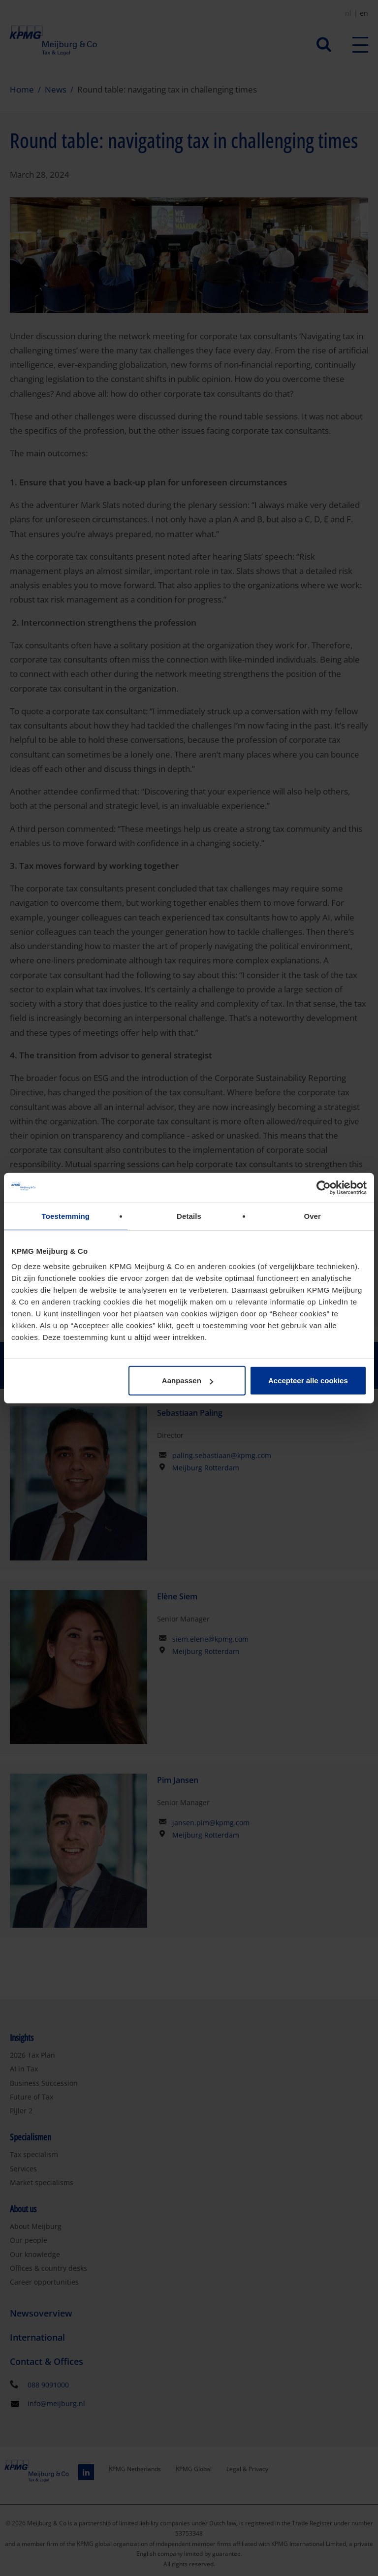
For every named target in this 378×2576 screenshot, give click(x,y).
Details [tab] (189, 1215)
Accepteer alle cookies (308, 1380)
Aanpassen (187, 1380)
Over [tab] (312, 1215)
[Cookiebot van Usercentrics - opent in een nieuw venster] (324, 1187)
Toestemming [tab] (66, 1215)
